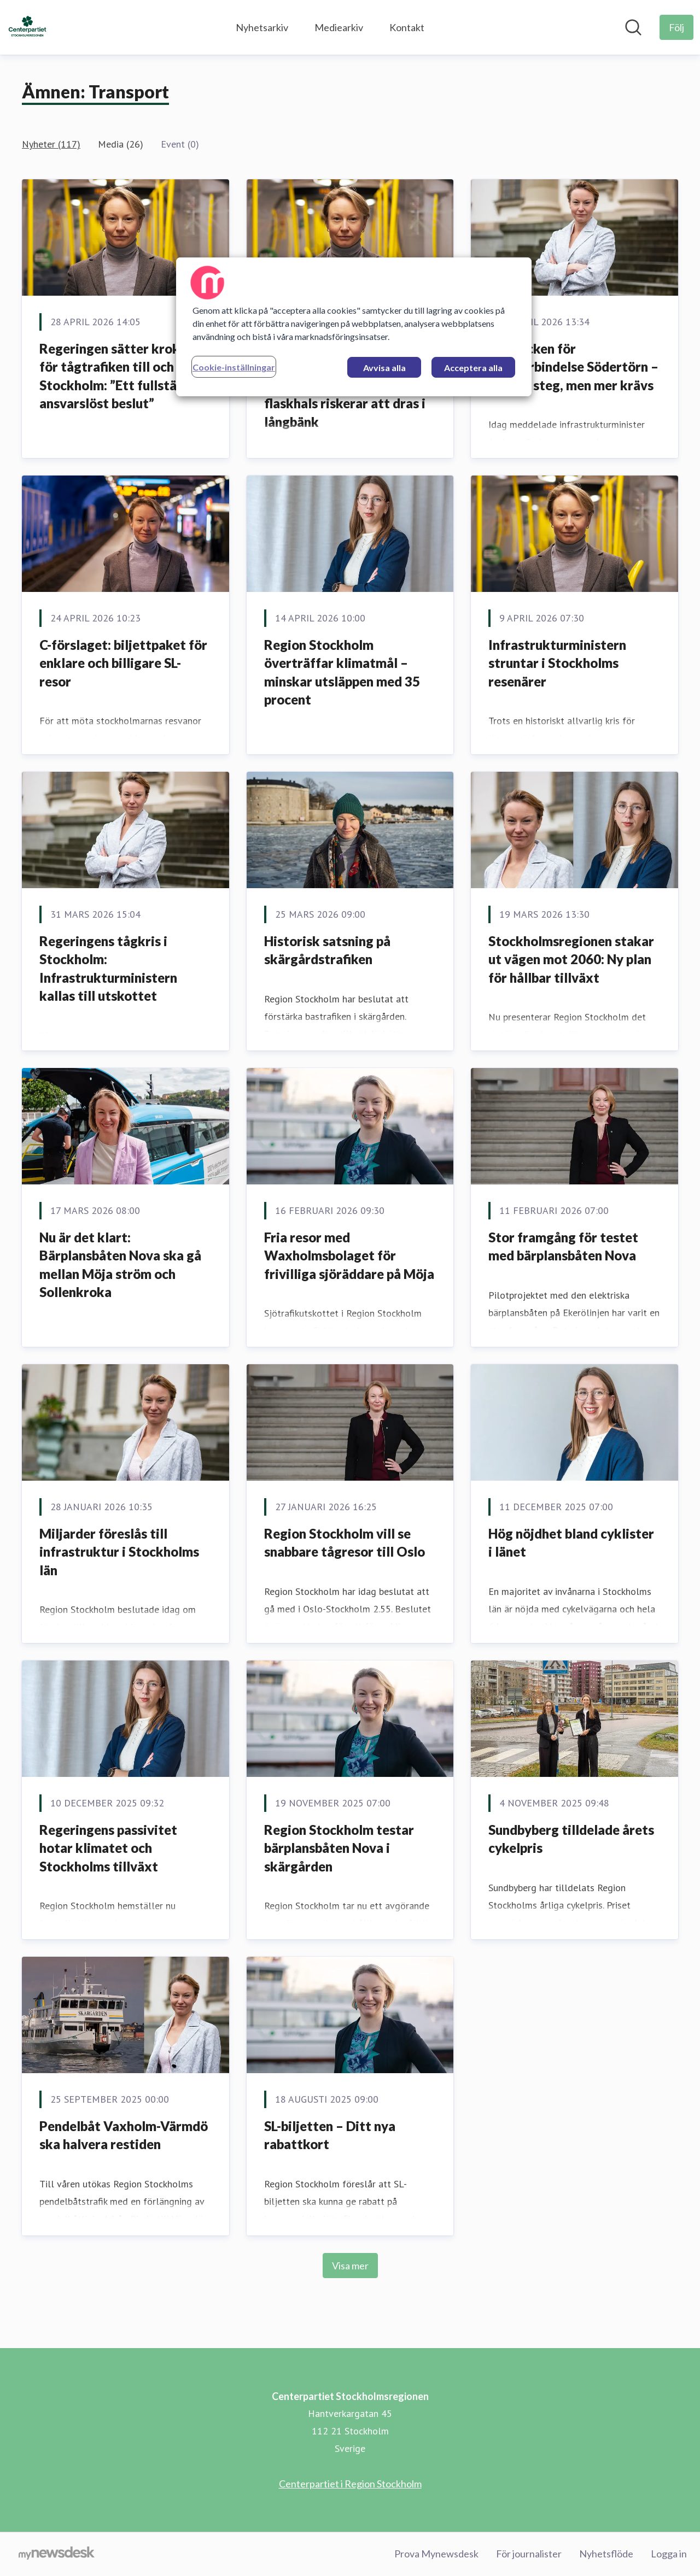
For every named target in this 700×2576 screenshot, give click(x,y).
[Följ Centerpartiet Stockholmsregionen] (676, 27)
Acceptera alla (473, 367)
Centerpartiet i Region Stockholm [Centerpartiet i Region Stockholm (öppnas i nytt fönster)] (350, 2484)
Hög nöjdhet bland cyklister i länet (571, 1542)
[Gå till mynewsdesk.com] (56, 2554)
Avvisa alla (384, 367)
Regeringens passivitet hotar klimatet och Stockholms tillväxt (108, 1848)
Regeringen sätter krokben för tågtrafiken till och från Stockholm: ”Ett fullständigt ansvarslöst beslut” (124, 376)
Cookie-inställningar (233, 367)
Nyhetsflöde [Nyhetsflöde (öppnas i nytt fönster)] (606, 2554)
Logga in (669, 2554)
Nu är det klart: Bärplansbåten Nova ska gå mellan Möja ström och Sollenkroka (120, 1264)
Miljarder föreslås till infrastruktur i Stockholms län (119, 1551)
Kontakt (406, 27)
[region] (354, 326)
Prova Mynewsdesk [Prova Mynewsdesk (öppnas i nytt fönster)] (436, 2554)
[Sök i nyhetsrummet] (633, 27)
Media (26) (120, 144)
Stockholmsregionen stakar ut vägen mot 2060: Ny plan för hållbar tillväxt (571, 959)
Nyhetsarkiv (262, 27)
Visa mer (350, 2266)
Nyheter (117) (51, 144)
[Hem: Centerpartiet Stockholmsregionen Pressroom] (27, 27)
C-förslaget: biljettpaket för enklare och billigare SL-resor (123, 663)
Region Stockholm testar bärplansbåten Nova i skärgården (339, 1848)
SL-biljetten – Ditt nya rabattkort (329, 2135)
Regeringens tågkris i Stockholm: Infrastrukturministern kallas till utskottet (108, 968)
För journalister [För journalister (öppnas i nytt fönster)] (529, 2554)
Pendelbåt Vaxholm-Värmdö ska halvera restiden (123, 2135)
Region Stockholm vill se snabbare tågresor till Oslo (344, 1542)
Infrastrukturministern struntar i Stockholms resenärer (557, 663)
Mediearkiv (338, 27)
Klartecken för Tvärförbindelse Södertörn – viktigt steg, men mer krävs (573, 367)
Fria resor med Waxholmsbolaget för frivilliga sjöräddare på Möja (349, 1255)
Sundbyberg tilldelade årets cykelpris (571, 1839)
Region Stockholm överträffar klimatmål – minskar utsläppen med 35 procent (342, 672)
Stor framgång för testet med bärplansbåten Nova (563, 1246)
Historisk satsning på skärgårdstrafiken (327, 950)
